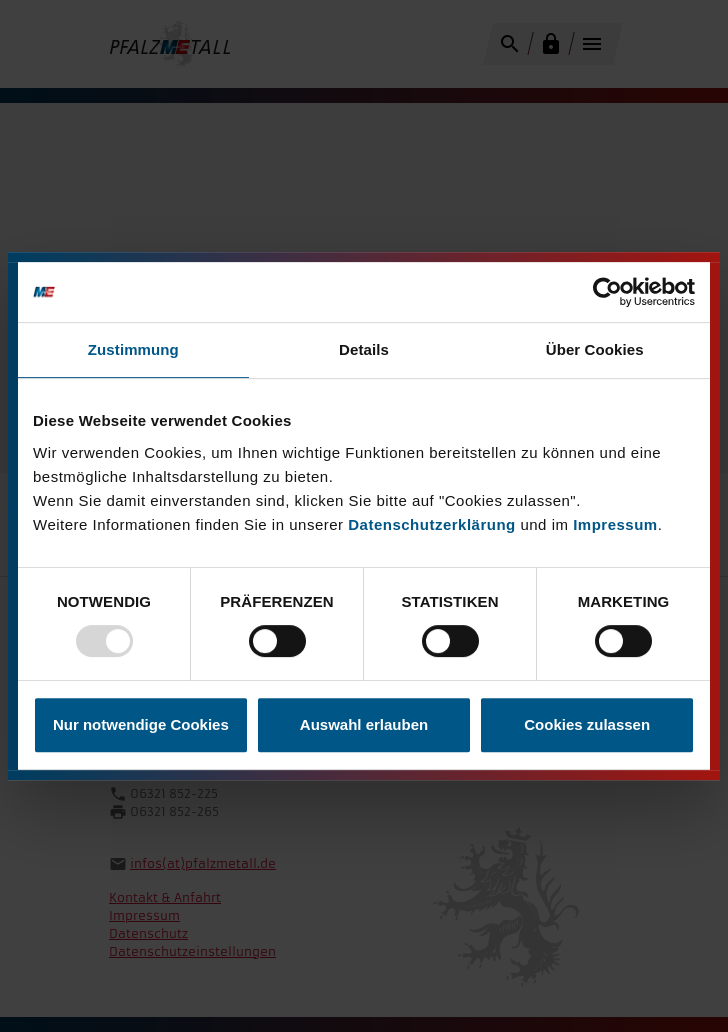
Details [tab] (364, 349)
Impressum (615, 524)
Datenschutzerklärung (432, 524)
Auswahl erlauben (364, 724)
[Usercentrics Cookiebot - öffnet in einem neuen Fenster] (607, 292)
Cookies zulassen (587, 724)
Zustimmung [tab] (133, 349)
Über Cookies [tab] (595, 349)
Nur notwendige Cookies (141, 724)
